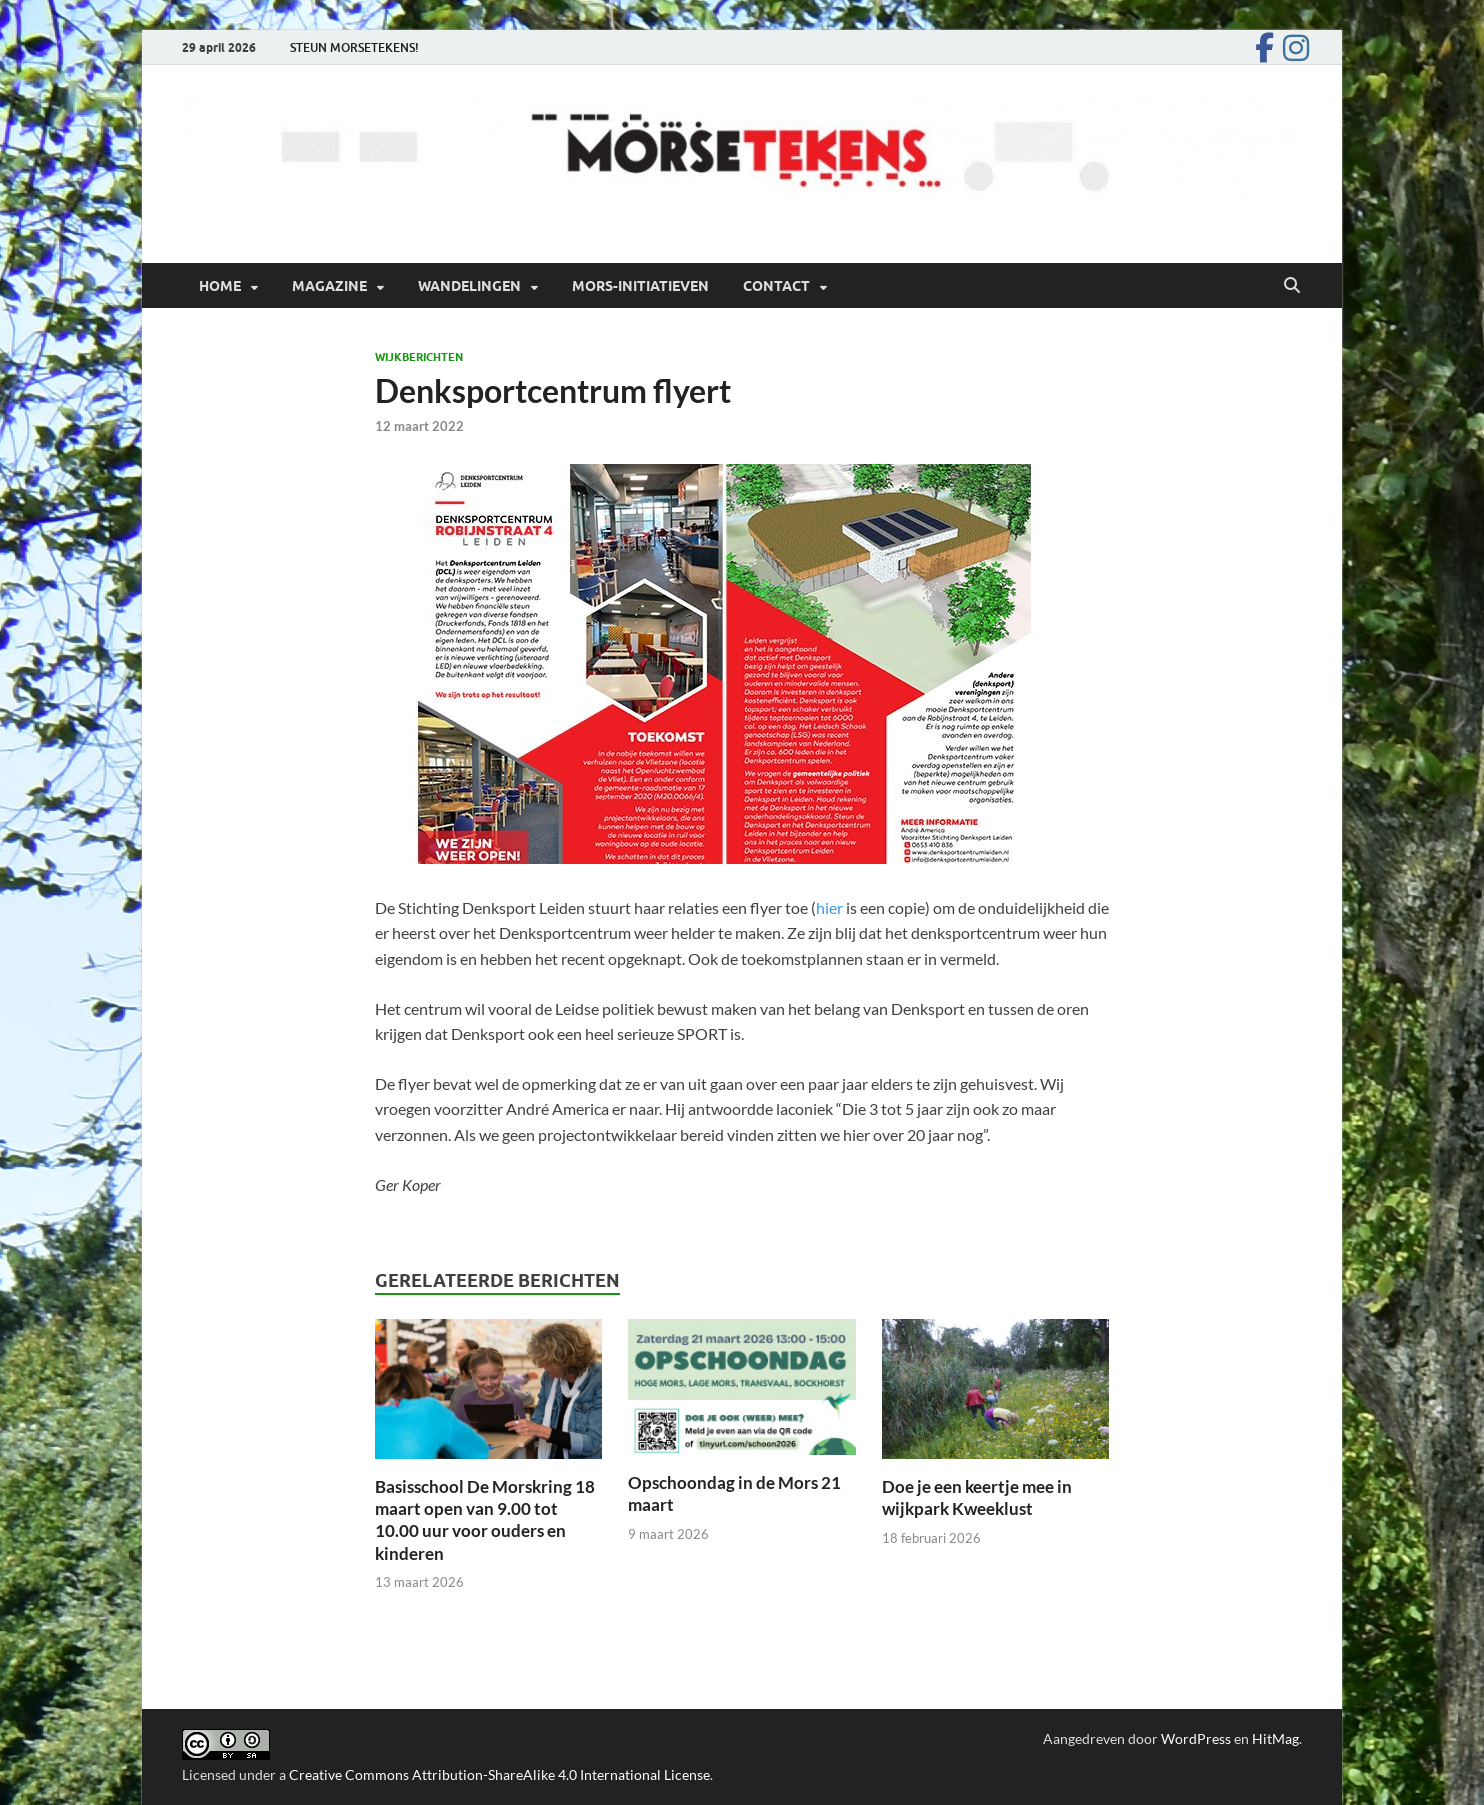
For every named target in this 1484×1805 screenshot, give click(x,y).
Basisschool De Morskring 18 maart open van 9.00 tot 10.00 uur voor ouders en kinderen (485, 1519)
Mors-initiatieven (640, 286)
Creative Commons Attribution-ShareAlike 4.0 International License (499, 1774)
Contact (776, 286)
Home (220, 286)
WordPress (1196, 1738)
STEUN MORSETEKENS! (354, 47)
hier (831, 907)
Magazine (329, 286)
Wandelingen (469, 286)
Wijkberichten (419, 357)
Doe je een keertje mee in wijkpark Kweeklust (977, 1497)
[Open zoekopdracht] (1292, 286)
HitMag (1275, 1738)
